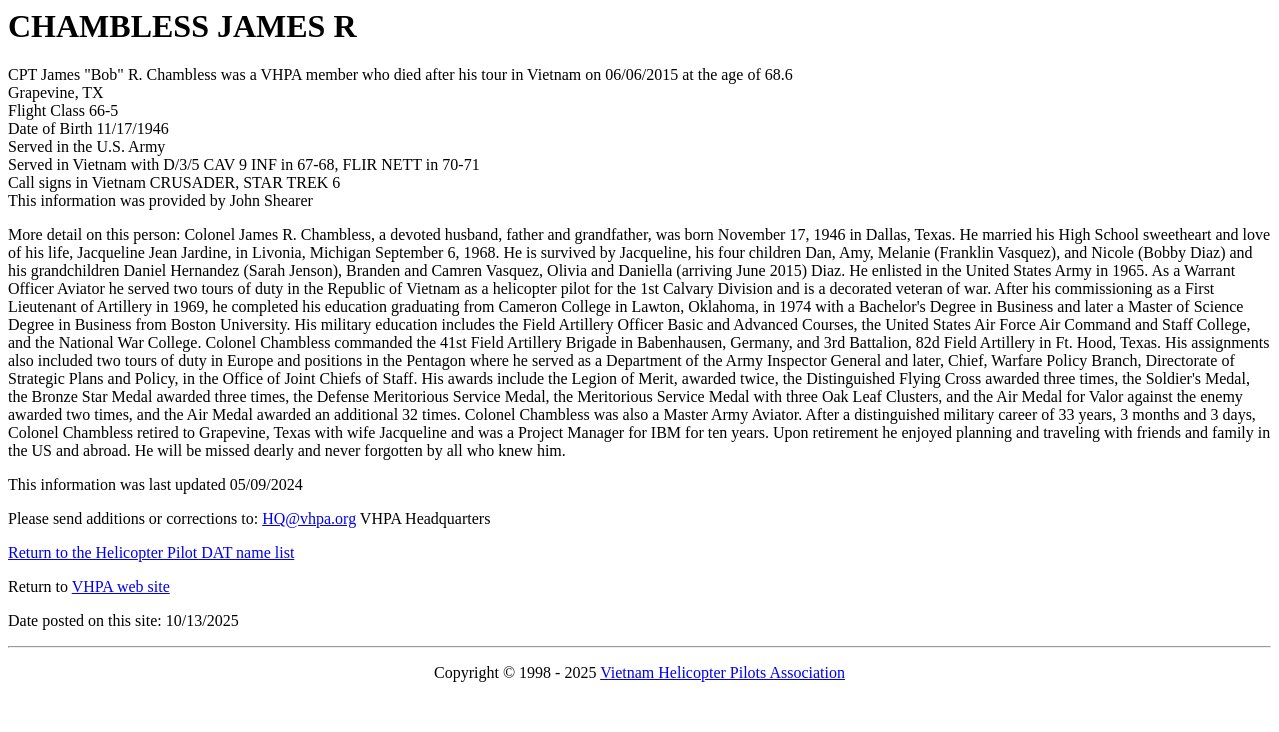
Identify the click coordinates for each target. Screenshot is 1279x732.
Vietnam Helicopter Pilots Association (722, 672)
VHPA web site (121, 586)
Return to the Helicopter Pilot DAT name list (151, 552)
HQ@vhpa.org (309, 518)
